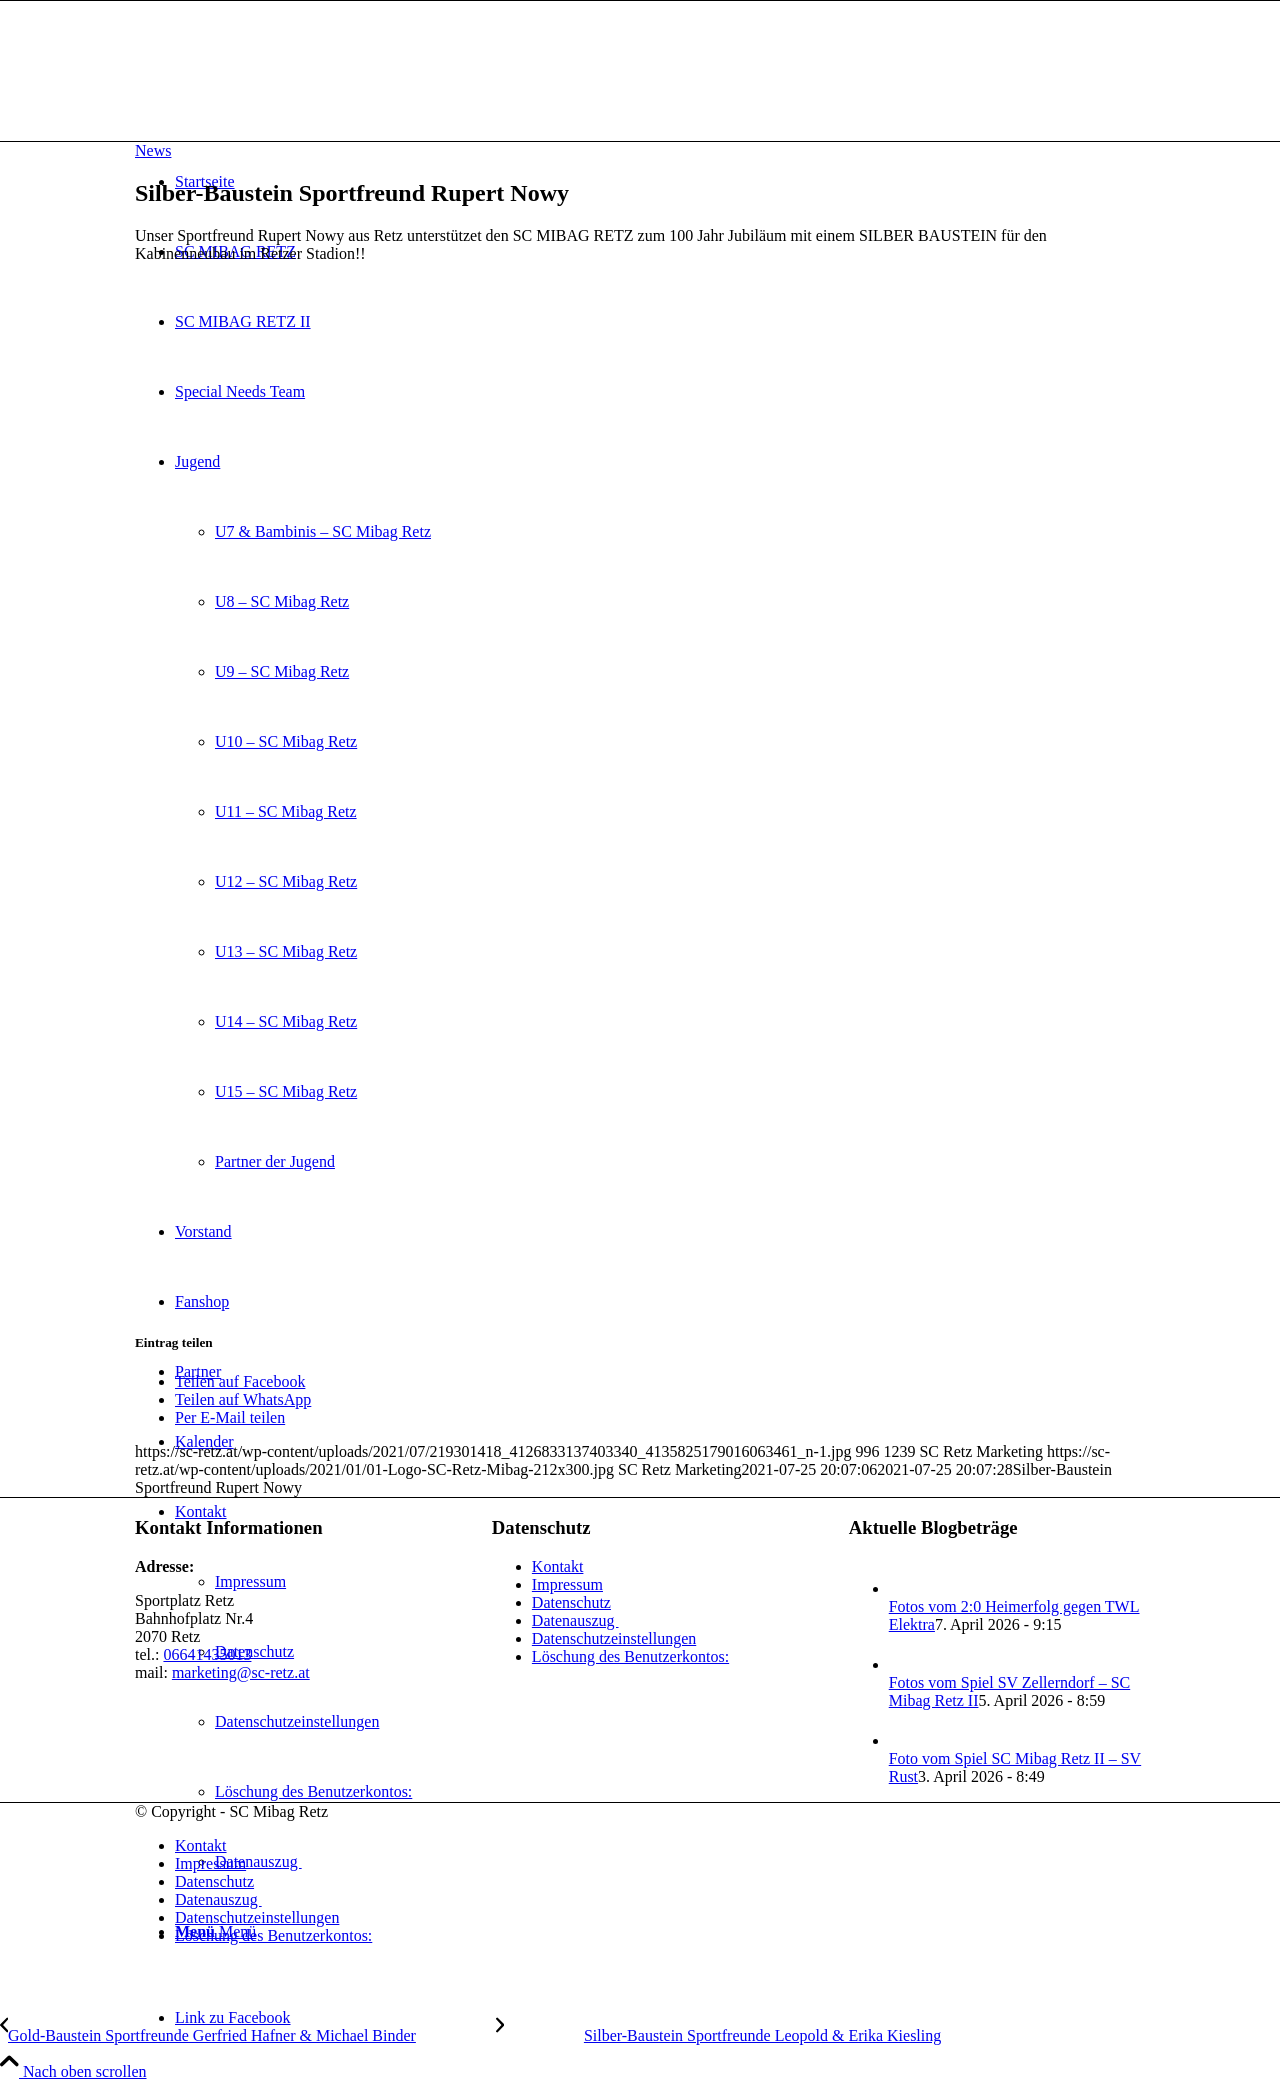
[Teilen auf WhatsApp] (243, 1399)
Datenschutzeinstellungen (614, 1638)
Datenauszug (575, 1620)
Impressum (567, 1584)
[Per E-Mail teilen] (230, 1417)
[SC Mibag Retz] (285, 95)
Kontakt (558, 1566)
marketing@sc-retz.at (241, 1672)
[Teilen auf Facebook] (240, 1381)
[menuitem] (660, 1846)
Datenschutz (571, 1602)
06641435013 (207, 1654)
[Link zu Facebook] (233, 2017)
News (153, 150)
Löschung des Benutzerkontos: (630, 1656)
